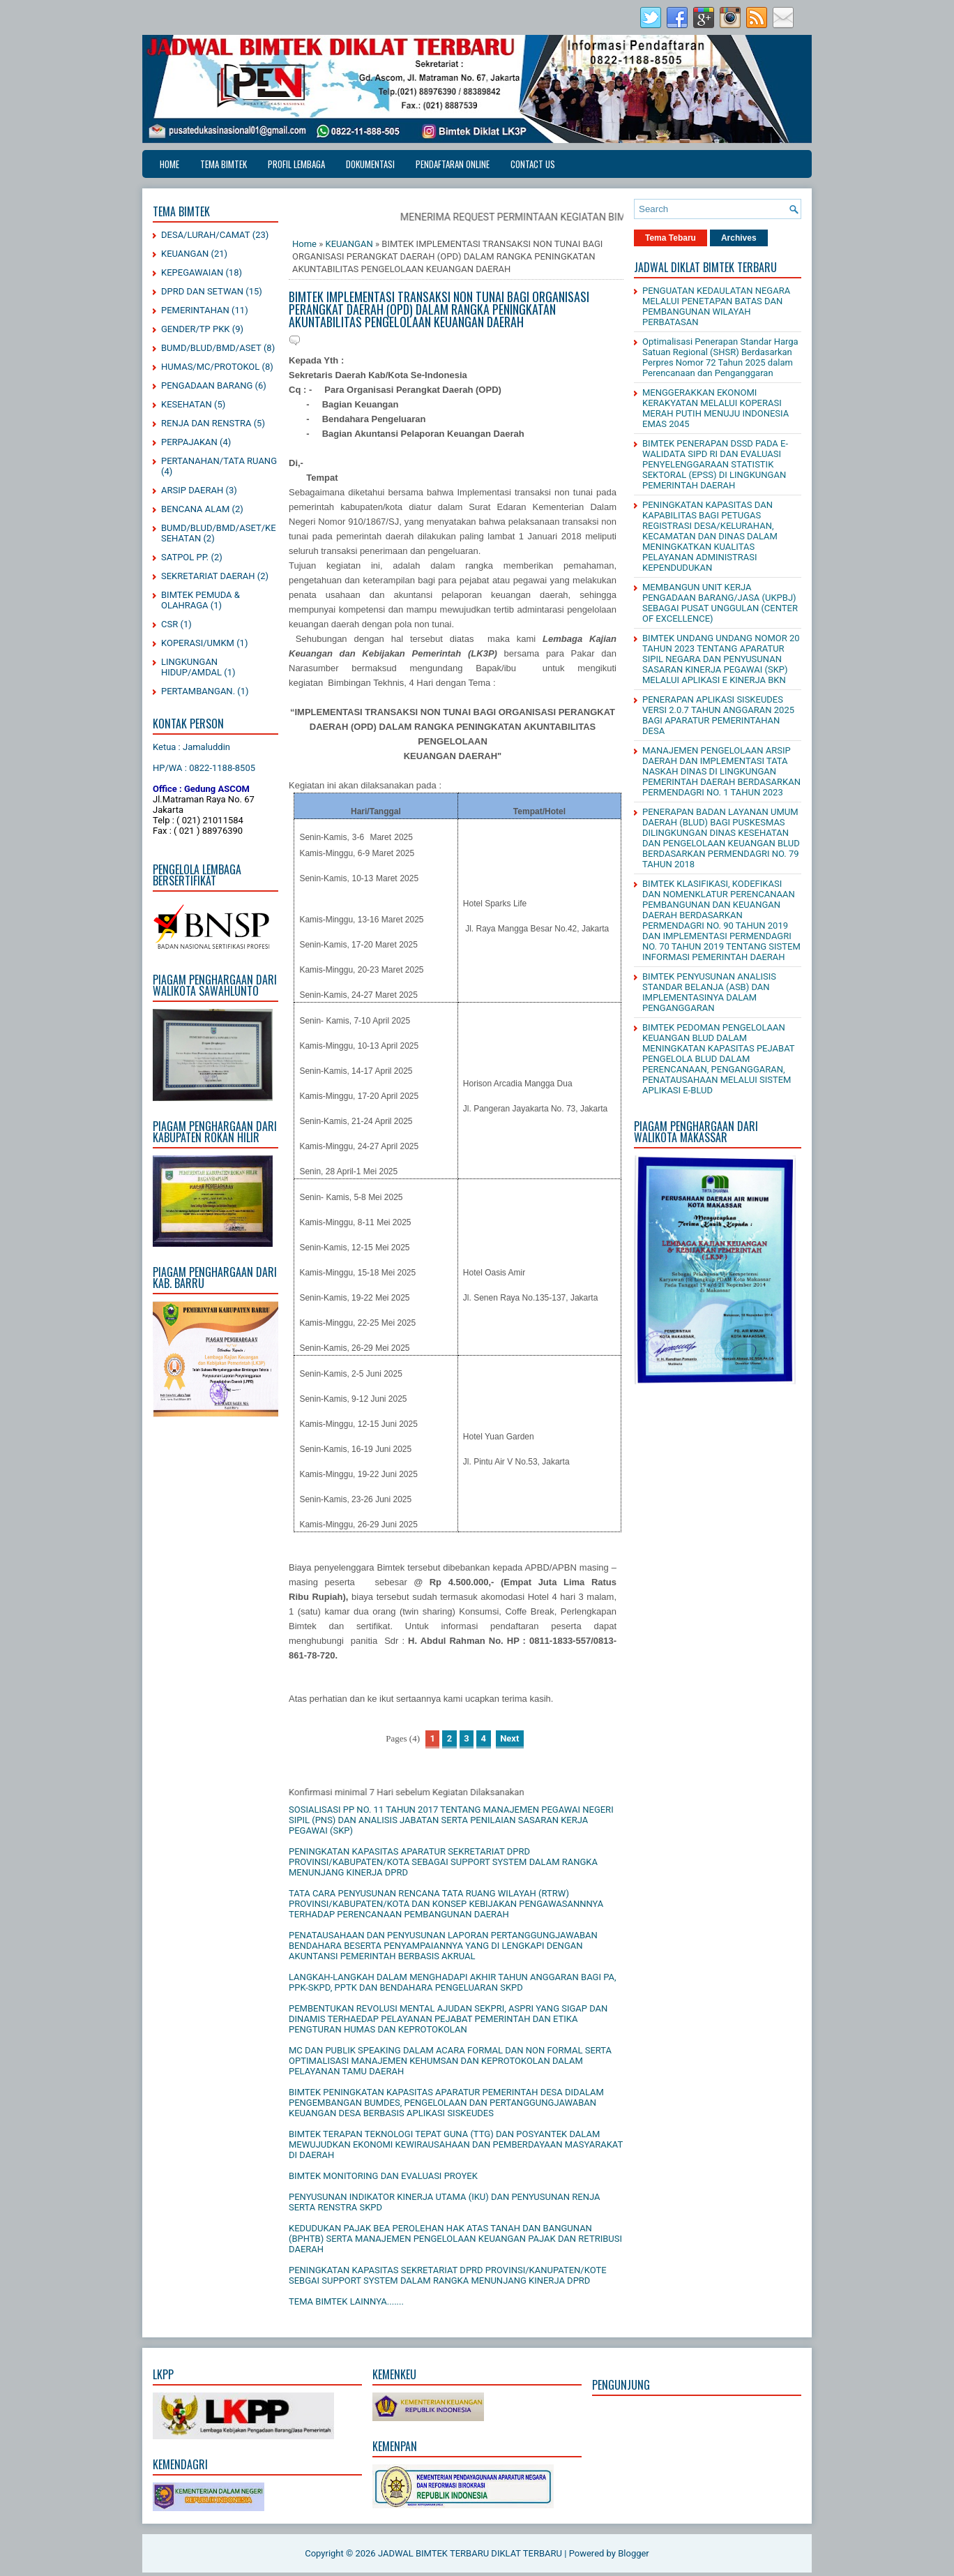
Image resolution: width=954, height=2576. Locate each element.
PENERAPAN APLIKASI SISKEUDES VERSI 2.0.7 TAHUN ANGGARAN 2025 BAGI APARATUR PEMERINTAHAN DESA (718, 715)
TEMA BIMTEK (223, 164)
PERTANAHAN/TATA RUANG (219, 461)
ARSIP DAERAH (192, 490)
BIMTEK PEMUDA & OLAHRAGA (200, 600)
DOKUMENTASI (370, 164)
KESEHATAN (186, 404)
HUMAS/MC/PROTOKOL (210, 366)
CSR (169, 624)
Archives (739, 238)
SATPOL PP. (185, 557)
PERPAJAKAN (189, 442)
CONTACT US (532, 164)
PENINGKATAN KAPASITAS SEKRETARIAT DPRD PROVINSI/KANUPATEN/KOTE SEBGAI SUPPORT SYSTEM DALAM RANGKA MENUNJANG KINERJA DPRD (448, 2275)
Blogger (633, 2553)
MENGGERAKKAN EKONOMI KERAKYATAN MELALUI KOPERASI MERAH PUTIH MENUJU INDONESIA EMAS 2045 (715, 408)
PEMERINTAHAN (195, 310)
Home (169, 164)
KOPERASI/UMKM (197, 643)
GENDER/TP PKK (195, 329)
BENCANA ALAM (195, 509)
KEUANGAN (185, 253)
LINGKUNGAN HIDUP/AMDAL (191, 667)
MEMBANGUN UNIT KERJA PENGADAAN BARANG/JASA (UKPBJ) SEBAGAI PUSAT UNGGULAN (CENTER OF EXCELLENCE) (720, 603)
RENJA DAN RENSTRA (206, 423)
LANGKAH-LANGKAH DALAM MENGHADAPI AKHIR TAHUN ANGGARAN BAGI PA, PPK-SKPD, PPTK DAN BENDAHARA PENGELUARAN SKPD (452, 1982)
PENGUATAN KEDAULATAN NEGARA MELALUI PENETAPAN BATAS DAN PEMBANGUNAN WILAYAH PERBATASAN (716, 306)
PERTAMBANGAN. (198, 691)
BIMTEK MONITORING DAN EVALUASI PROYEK (383, 2176)
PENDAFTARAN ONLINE (453, 164)
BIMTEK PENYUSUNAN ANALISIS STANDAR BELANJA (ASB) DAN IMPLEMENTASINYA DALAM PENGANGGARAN (709, 992)
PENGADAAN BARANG (206, 385)
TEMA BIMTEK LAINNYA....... (346, 2301)
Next (509, 1738)
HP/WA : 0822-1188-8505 (204, 768)
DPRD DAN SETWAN (202, 291)
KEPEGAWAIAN (192, 272)
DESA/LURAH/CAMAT (205, 235)
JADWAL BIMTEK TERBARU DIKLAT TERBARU (470, 2553)
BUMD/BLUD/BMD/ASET (211, 348)
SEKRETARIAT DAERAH (208, 576)
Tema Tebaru (670, 238)
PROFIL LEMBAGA (296, 164)
